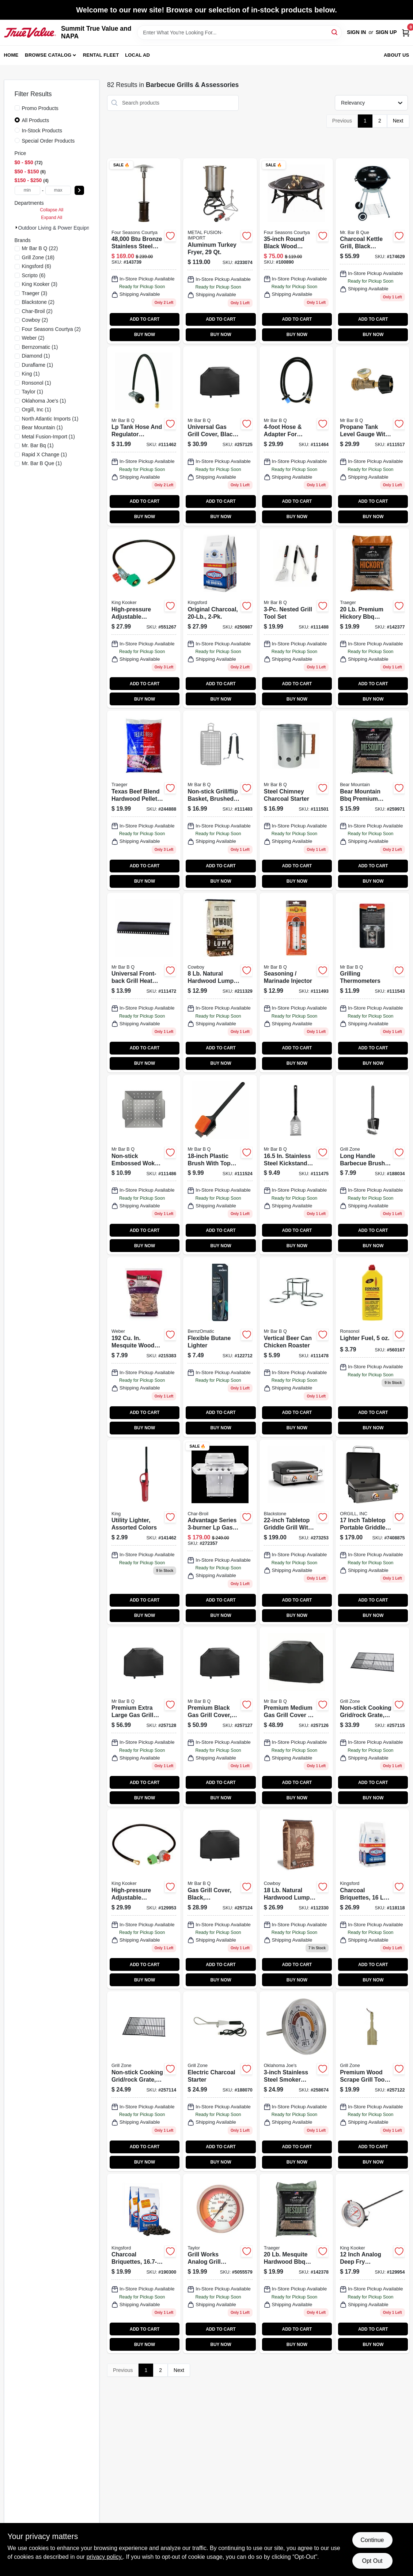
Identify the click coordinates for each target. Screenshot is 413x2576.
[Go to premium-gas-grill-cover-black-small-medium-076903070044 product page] (296, 1717)
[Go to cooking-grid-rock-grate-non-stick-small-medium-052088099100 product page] (144, 2081)
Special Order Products (48, 141)
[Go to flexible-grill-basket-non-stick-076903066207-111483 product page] (220, 800)
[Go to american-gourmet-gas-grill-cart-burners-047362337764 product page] (220, 1532)
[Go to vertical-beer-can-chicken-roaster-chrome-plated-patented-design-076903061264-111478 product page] (296, 1347)
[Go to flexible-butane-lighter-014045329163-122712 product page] (220, 1347)
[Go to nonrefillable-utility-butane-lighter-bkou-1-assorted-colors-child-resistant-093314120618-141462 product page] (144, 1532)
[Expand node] (16, 227)
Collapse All (51, 209)
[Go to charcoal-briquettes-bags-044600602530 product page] (372, 1899)
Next (398, 121)
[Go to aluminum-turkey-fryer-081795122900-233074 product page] (220, 251)
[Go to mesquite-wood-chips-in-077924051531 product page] (144, 1347)
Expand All (51, 217)
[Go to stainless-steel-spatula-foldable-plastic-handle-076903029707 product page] (296, 1165)
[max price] (58, 190)
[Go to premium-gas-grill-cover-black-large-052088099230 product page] (220, 1717)
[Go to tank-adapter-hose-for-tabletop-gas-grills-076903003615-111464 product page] (296, 436)
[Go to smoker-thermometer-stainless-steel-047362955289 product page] (296, 2081)
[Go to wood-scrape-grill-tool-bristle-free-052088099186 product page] (372, 2081)
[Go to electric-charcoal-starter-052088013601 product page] (220, 2081)
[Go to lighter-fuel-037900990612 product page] (372, 1347)
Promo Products (40, 108)
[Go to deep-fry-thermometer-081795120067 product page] (372, 2263)
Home (11, 55)
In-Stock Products (42, 130)
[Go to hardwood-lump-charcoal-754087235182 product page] (296, 1899)
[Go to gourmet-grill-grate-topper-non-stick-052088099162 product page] (144, 1165)
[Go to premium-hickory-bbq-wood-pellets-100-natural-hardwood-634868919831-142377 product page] (372, 618)
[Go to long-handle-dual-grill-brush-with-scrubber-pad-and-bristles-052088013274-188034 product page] (372, 1165)
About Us (396, 55)
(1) (40, 347)
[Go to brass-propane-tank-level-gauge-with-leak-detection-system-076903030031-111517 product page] (372, 436)
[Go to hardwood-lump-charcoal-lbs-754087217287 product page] (220, 982)
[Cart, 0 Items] (405, 32)
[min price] (27, 190)
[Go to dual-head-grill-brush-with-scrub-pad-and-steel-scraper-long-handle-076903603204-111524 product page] (220, 1165)
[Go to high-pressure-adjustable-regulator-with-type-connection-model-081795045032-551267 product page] (144, 618)
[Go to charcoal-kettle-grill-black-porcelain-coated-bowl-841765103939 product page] (372, 251)
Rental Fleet (101, 55)
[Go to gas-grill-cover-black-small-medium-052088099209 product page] (220, 1899)
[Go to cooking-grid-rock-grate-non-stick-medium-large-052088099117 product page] (372, 1717)
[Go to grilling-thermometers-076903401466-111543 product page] (372, 982)
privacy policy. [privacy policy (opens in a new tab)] (105, 2557)
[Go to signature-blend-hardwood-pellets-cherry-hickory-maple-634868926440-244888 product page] (144, 800)
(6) (36, 266)
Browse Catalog (48, 55)
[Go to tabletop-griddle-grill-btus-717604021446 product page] (296, 1532)
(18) (38, 257)
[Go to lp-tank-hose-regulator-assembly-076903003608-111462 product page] (144, 436)
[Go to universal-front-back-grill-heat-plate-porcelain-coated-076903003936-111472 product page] (144, 982)
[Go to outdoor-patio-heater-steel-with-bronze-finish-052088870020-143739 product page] (144, 251)
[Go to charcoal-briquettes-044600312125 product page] (144, 2263)
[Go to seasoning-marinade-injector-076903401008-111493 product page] (296, 982)
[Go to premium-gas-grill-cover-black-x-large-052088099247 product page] (144, 1717)
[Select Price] (79, 190)
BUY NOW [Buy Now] (144, 334)
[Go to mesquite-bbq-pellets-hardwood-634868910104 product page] (296, 2263)
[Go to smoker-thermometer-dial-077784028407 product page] (220, 2263)
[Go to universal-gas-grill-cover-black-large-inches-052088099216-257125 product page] (220, 436)
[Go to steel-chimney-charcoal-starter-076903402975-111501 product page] (296, 800)
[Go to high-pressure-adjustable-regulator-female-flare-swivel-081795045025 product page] (144, 1899)
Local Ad (137, 55)
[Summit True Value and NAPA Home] (30, 32)
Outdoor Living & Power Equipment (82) (63, 228)
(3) (39, 284)
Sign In (356, 32)
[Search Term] (239, 32)
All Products (35, 120)
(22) (40, 248)
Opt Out (372, 2561)
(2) (38, 302)
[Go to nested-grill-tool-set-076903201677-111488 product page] (296, 618)
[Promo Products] (17, 107)
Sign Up (386, 32)
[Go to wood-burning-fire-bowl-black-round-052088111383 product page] (296, 251)
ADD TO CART (145, 319)
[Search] (335, 32)
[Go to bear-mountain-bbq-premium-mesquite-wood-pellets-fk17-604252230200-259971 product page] (372, 800)
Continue (372, 2540)
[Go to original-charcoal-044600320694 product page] (220, 618)
